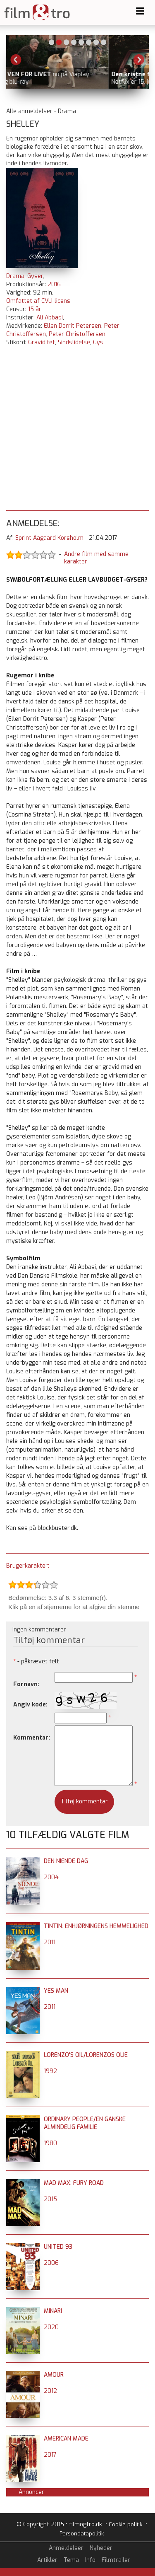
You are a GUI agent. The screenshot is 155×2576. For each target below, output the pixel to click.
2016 (54, 284)
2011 (49, 1942)
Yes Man (56, 1991)
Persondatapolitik (82, 2533)
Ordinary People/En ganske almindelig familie (85, 2123)
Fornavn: (26, 1684)
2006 (51, 2263)
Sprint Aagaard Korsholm (49, 538)
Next (139, 59)
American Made (66, 2439)
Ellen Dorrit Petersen (72, 326)
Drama (15, 276)
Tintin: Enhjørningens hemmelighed (96, 1926)
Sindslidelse (74, 342)
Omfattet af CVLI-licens (38, 301)
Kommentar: (31, 1738)
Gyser (35, 276)
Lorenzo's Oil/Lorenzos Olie (86, 2055)
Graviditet (41, 342)
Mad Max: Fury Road (74, 2183)
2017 (50, 2455)
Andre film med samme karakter (96, 558)
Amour (54, 2375)
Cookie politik (125, 2524)
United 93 (58, 2247)
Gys (98, 342)
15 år (34, 309)
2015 (50, 2199)
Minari (53, 2311)
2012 (50, 2391)
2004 (51, 1877)
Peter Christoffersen (77, 334)
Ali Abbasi (49, 317)
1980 (50, 2143)
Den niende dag (66, 1861)
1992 (50, 2071)
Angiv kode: (30, 1704)
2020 (51, 2327)
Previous (16, 59)
